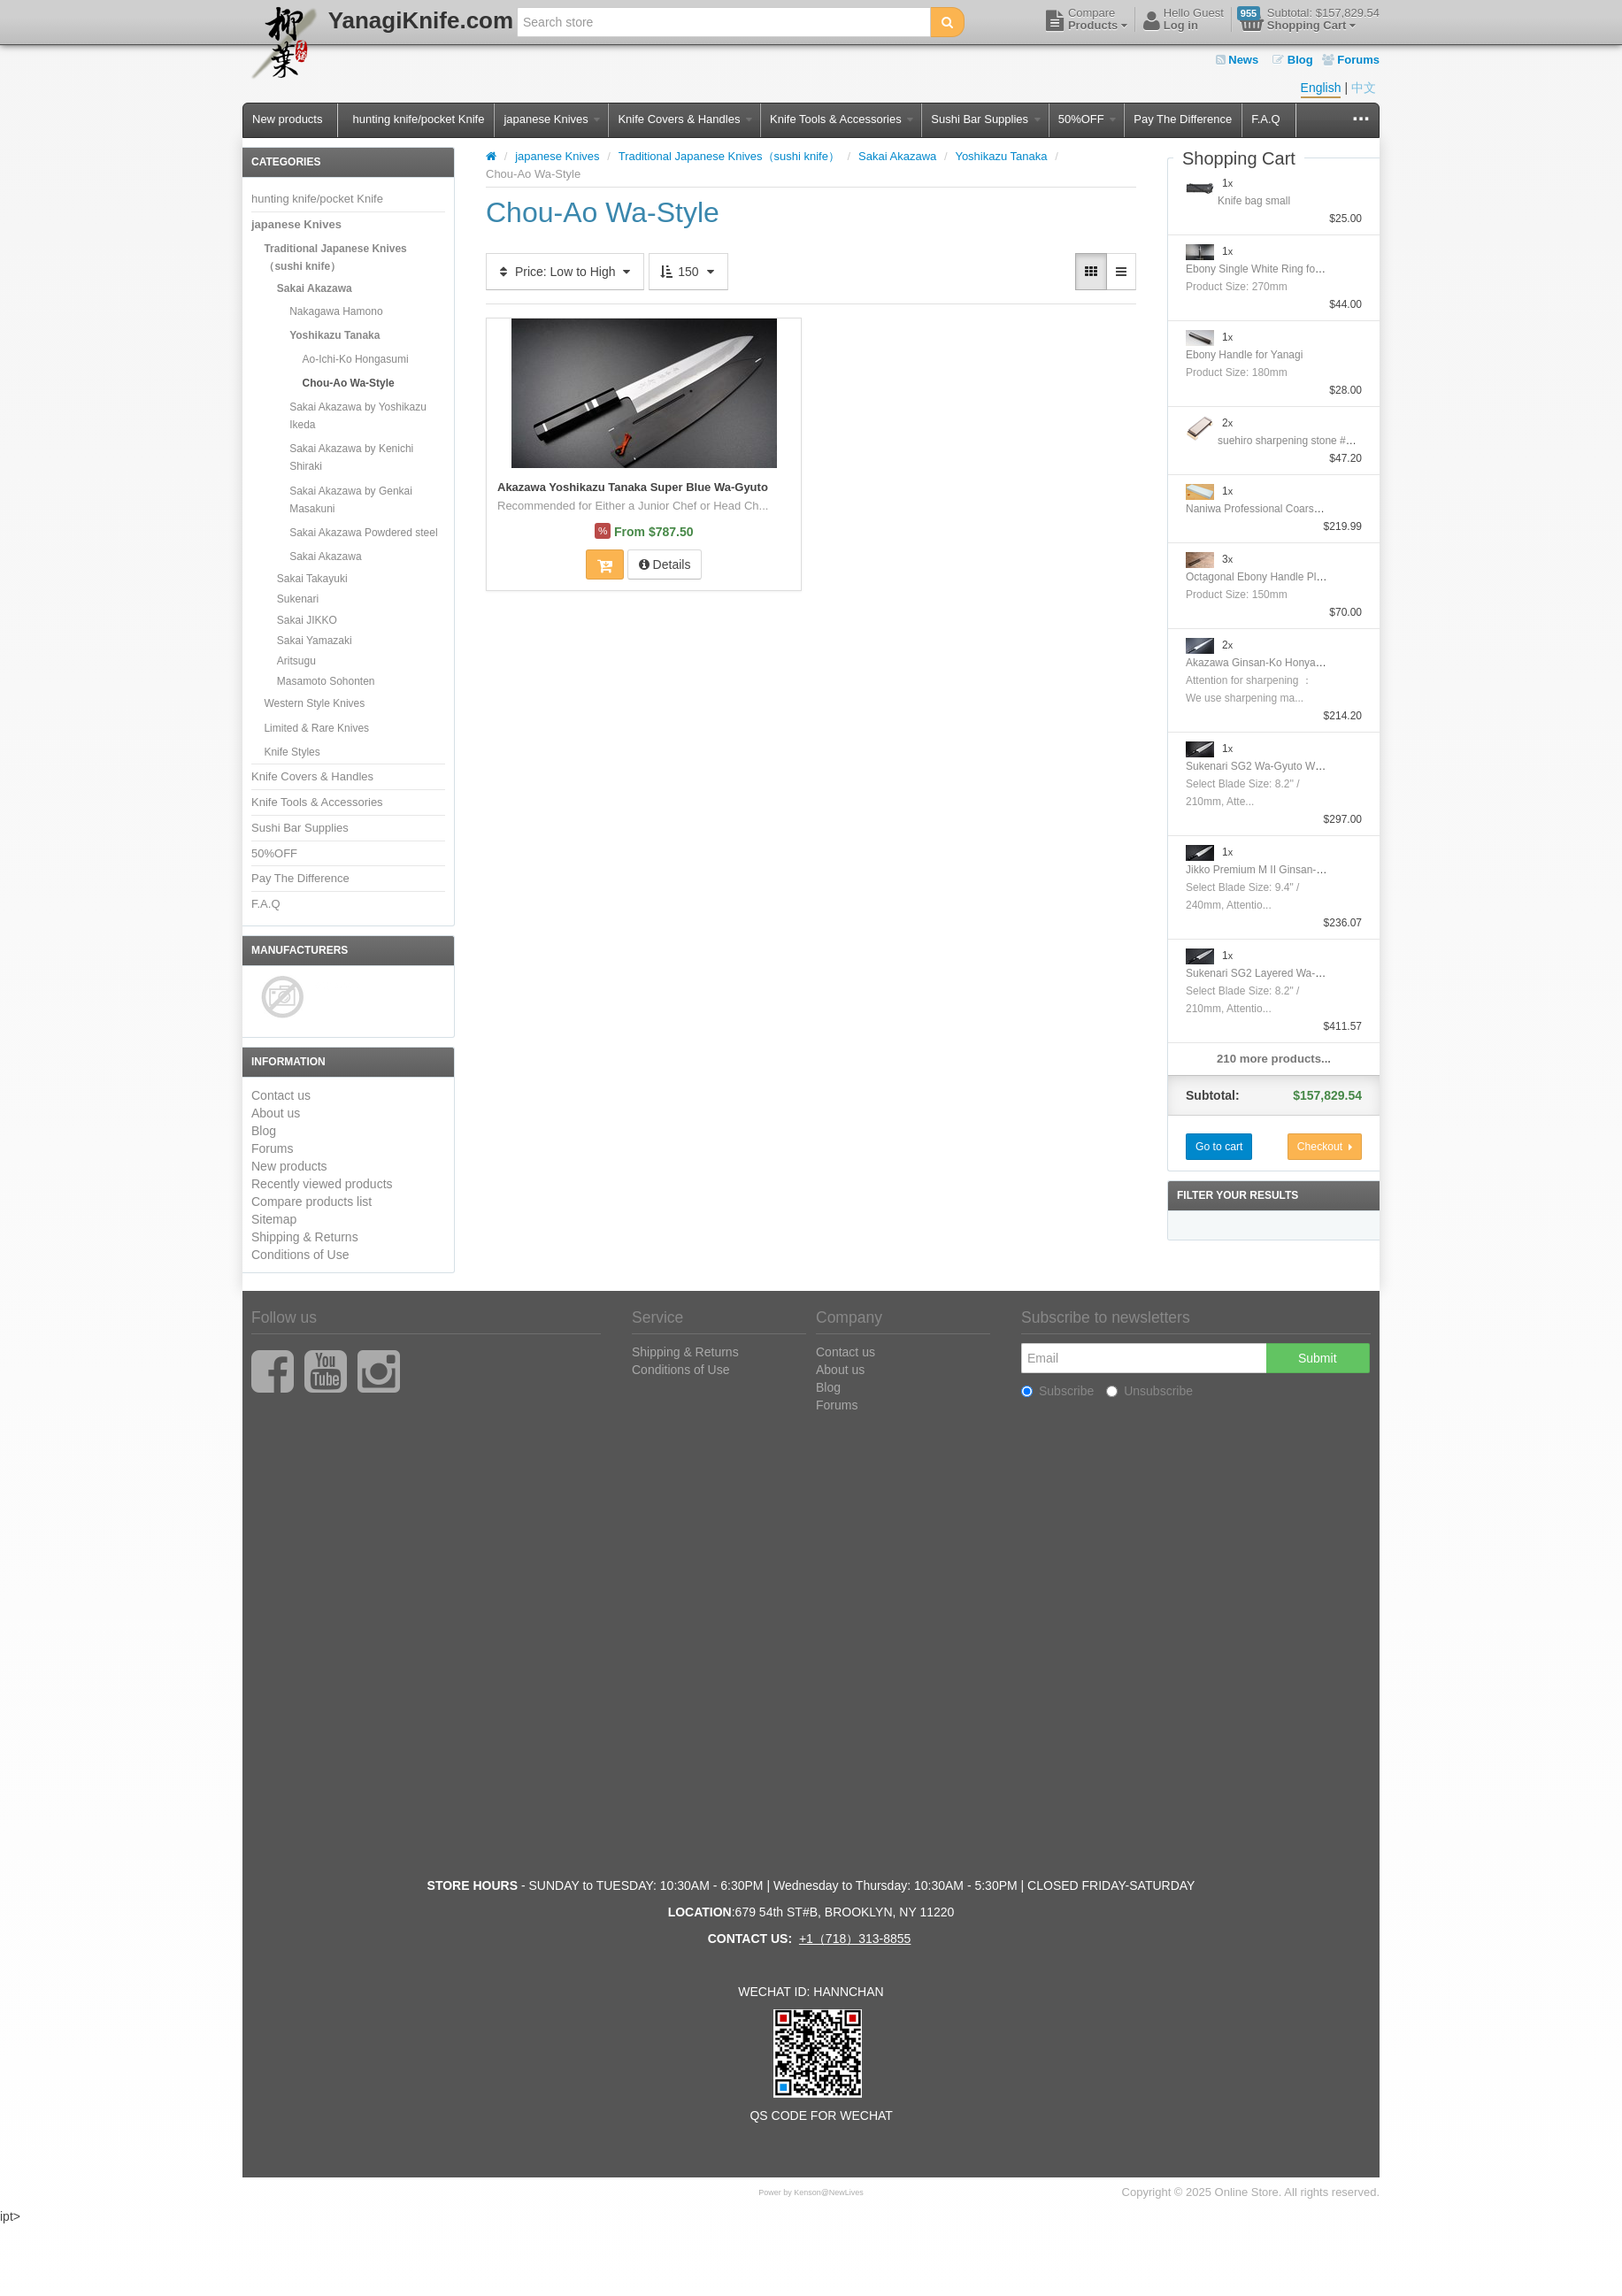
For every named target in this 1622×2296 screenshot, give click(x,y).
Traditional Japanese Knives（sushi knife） (335, 257)
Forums (1351, 59)
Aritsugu (296, 661)
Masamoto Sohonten (326, 681)
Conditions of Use (300, 1255)
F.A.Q (1265, 119)
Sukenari (298, 599)
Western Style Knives (314, 703)
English (1321, 88)
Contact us (281, 1095)
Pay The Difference (1183, 119)
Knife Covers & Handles (685, 119)
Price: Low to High (565, 272)
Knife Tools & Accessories (841, 119)
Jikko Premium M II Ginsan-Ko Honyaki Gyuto (1294, 870)
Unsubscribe (1149, 1391)
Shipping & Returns (304, 1237)
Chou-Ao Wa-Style (349, 383)
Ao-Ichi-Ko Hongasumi (356, 359)
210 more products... (1274, 1058)
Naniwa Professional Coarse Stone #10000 (1287, 509)
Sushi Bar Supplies (985, 119)
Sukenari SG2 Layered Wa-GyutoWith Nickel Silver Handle (1324, 973)
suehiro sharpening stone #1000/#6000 (1310, 440)
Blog (1292, 59)
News (1237, 59)
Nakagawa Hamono (335, 311)
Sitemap (273, 1219)
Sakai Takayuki (312, 578)
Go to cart (1218, 1146)
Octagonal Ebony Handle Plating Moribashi (1287, 577)
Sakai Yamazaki (314, 640)
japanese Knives (552, 119)
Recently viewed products (322, 1184)
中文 (1363, 88)
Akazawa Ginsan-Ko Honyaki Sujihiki (1273, 663)
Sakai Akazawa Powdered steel (363, 532)
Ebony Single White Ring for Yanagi (1270, 269)
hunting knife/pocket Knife (418, 119)
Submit (1317, 1358)
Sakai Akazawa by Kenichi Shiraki (351, 457)
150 (688, 272)
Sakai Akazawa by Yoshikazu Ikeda (358, 416)
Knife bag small (1254, 201)
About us (275, 1113)
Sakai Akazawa (314, 288)
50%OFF (1087, 119)
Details (665, 564)
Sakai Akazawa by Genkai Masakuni (350, 500)
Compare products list (311, 1201)
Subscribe (1057, 1391)
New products (287, 119)
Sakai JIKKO (307, 620)
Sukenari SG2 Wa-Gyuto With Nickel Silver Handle (1305, 766)
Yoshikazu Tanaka (334, 335)
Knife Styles (291, 752)
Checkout (1324, 1146)
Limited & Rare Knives (316, 728)
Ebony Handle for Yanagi (1244, 355)
